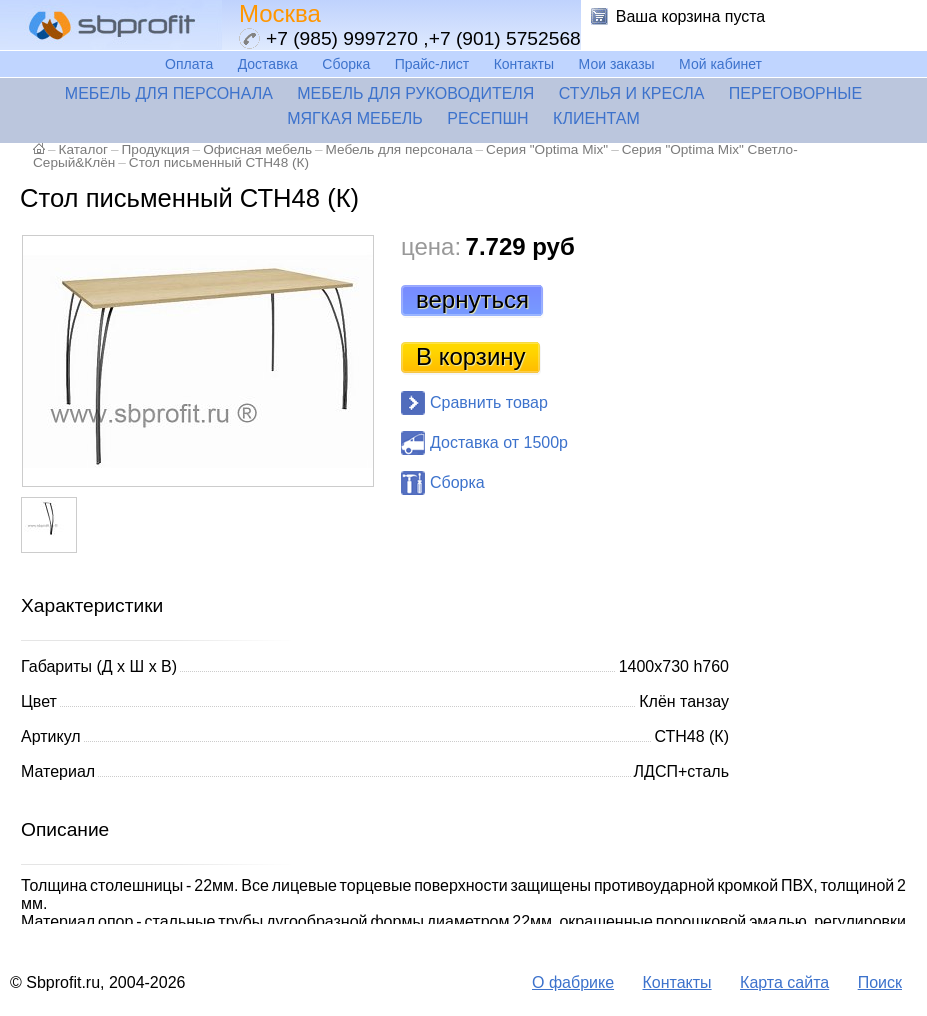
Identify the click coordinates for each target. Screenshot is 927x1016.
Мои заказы (617, 64)
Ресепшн (487, 118)
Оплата (189, 64)
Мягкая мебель (355, 118)
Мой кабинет (720, 64)
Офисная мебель (257, 149)
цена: (431, 246)
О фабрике (573, 982)
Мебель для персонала (169, 93)
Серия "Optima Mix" (547, 149)
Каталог (83, 149)
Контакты (524, 64)
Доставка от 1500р (499, 442)
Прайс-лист (432, 64)
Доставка (268, 64)
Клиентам (596, 118)
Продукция (156, 149)
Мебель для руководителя (415, 93)
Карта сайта (784, 982)
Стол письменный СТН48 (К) (219, 162)
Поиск (880, 982)
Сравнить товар (489, 402)
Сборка (346, 64)
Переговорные (795, 93)
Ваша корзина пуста (691, 16)
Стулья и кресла (632, 93)
